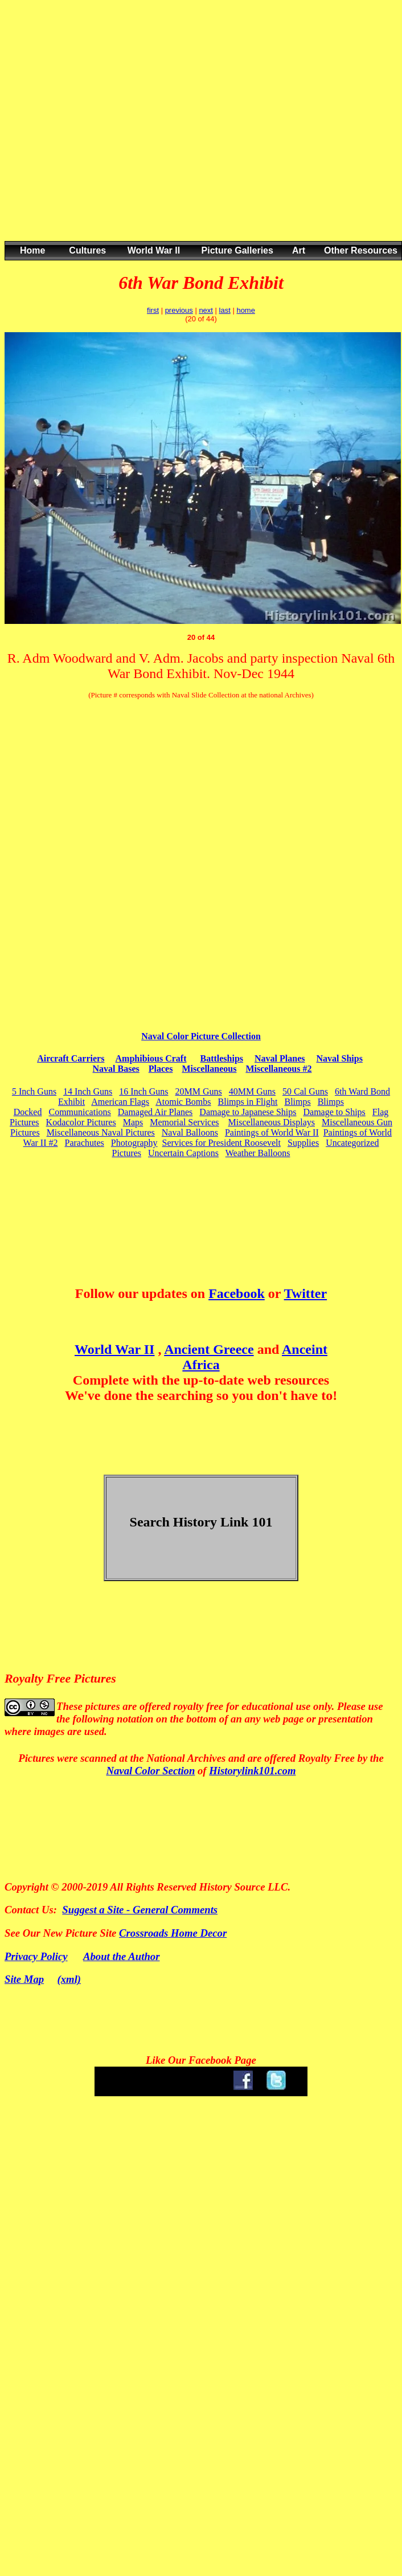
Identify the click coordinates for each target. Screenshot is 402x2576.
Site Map (24, 1979)
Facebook (236, 1293)
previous (179, 310)
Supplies (303, 1143)
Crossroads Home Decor (173, 1933)
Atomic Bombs (183, 1102)
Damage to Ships (334, 1112)
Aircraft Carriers (70, 1058)
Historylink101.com (252, 1771)
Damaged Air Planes (155, 1112)
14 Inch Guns (87, 1091)
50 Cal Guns (305, 1091)
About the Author (121, 1956)
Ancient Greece (209, 1349)
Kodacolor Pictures (81, 1122)
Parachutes (84, 1143)
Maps (133, 1122)
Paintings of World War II (272, 1132)
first (153, 310)
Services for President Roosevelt (221, 1143)
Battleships (221, 1058)
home (245, 310)
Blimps (297, 1102)
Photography (134, 1143)
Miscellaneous (209, 1068)
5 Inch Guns (34, 1091)
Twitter (305, 1293)
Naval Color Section (150, 1771)
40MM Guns (252, 1091)
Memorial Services (184, 1122)
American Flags (120, 1102)
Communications (79, 1112)
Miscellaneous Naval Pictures (101, 1132)
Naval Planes (280, 1058)
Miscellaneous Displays (271, 1122)
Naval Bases (116, 1068)
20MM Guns (198, 1091)
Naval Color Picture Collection (201, 1036)
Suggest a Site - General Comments (140, 1910)
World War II (114, 1349)
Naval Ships (340, 1058)
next (206, 310)
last (225, 310)
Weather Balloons (257, 1153)
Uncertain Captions (183, 1153)
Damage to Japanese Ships (247, 1112)
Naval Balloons (190, 1132)
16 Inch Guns (143, 1091)
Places (161, 1068)
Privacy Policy (36, 1956)
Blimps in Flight (248, 1102)
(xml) (69, 1979)
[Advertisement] (196, 132)
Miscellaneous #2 (278, 1068)
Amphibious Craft (151, 1058)
